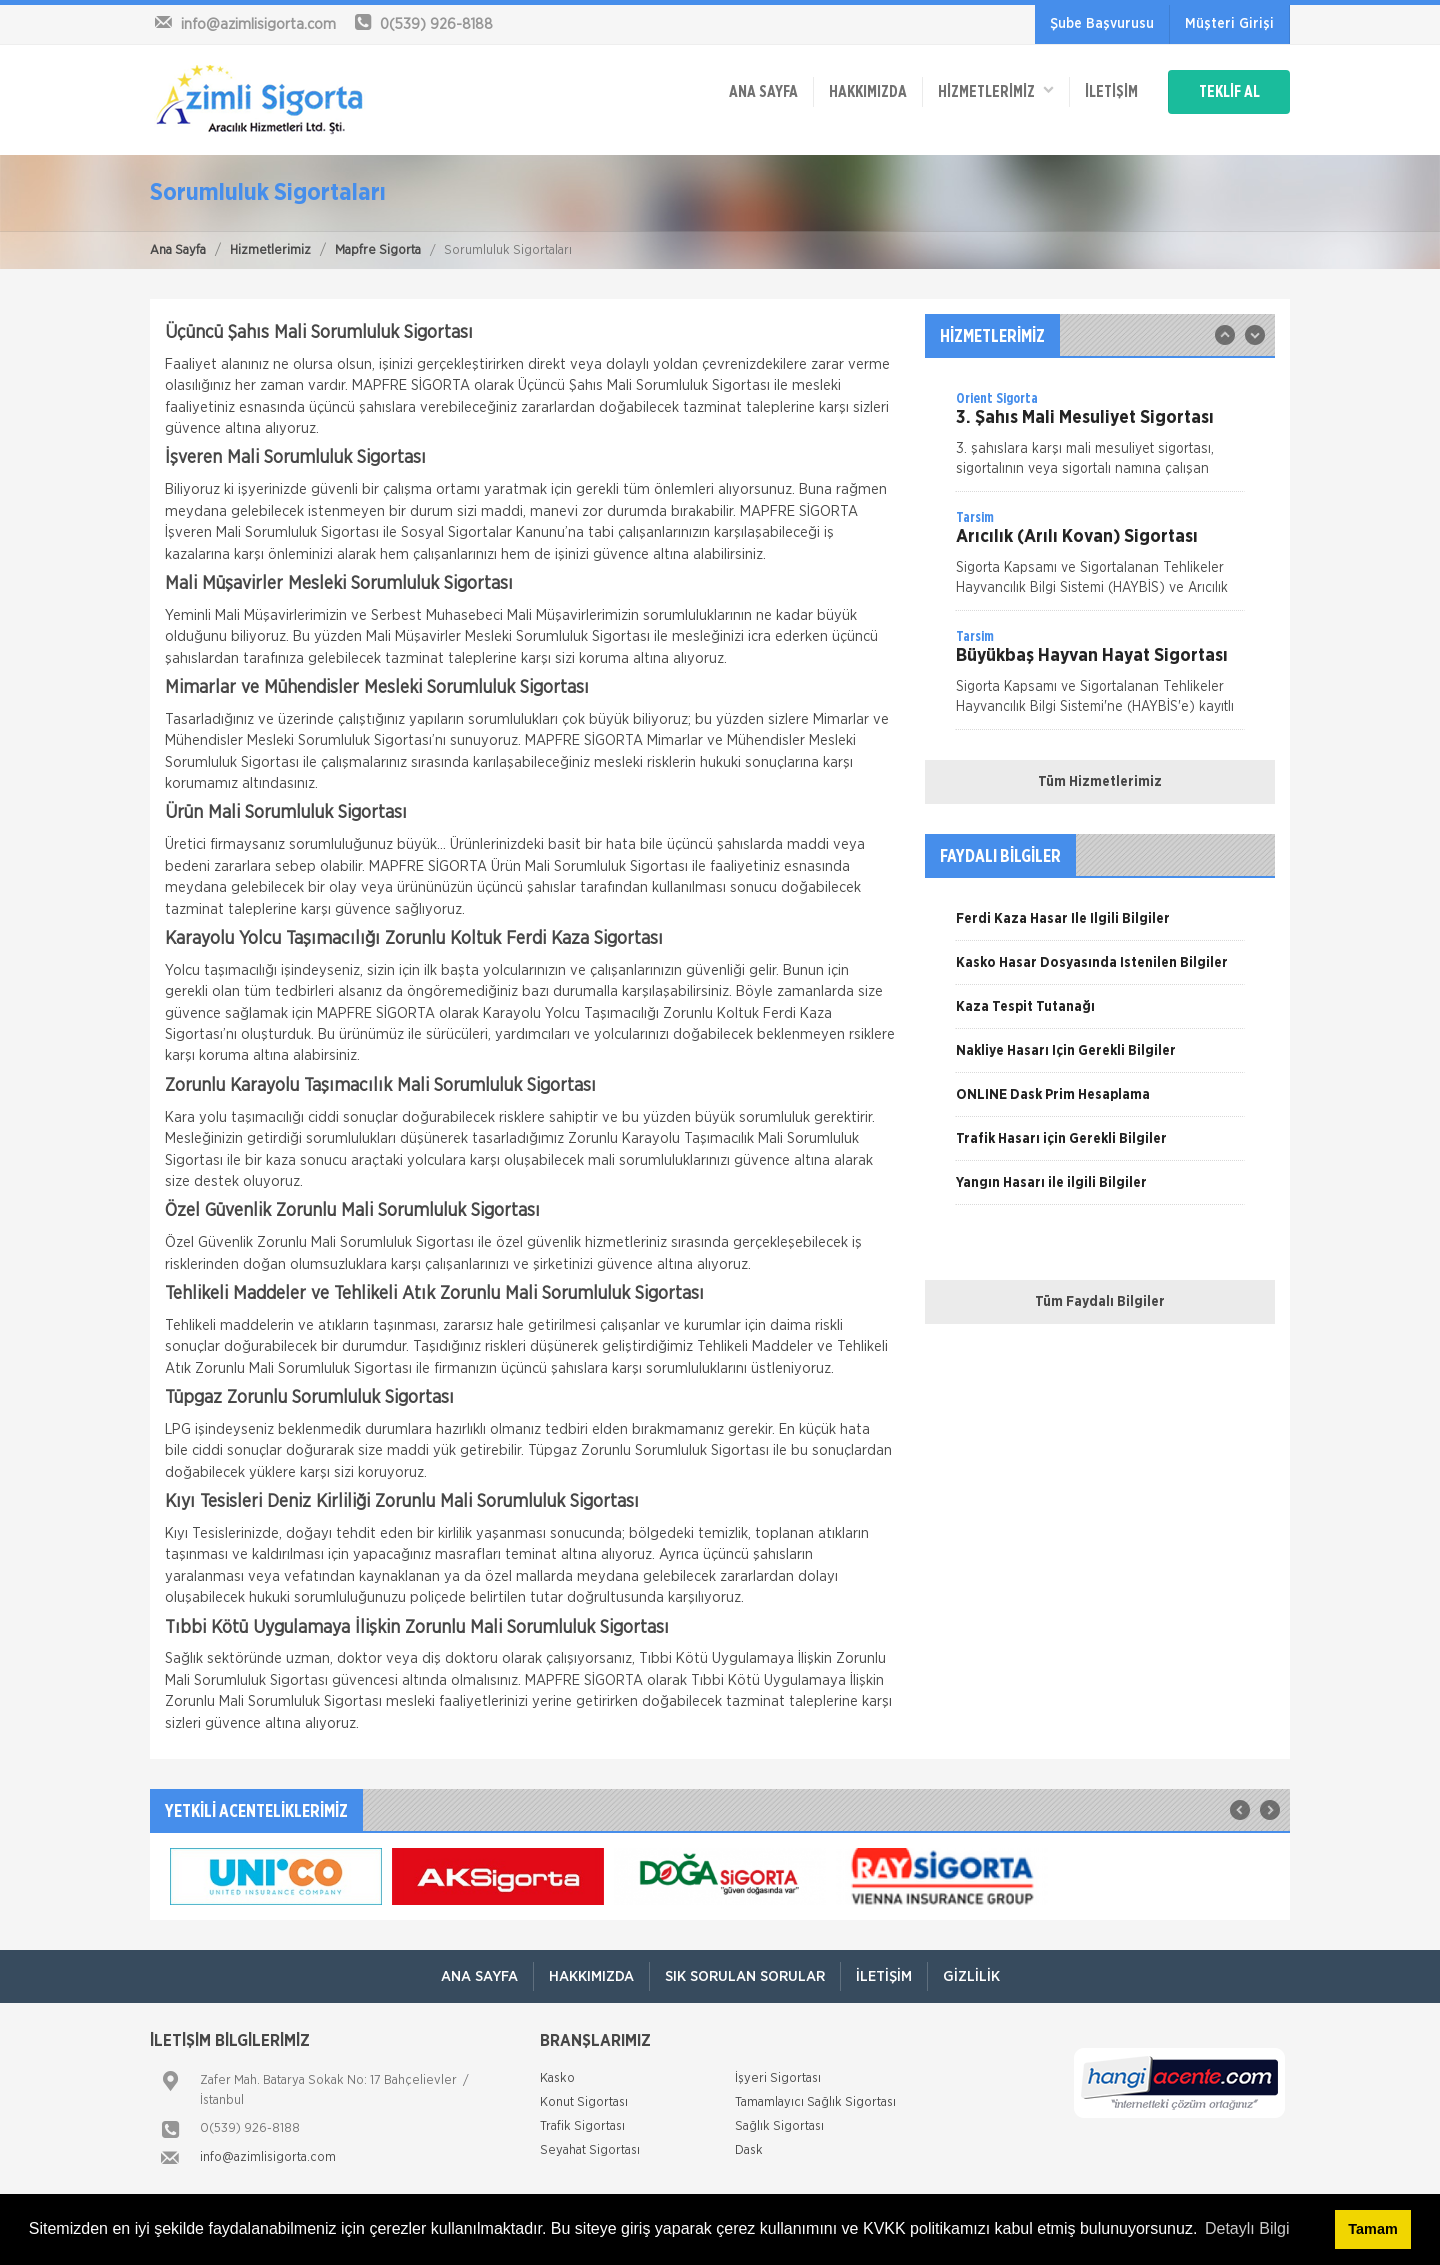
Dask (749, 2150)
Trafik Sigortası (582, 2126)
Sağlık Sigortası (779, 2126)
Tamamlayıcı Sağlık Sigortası (815, 2102)
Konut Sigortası (584, 2102)
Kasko (557, 2078)
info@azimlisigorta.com (268, 2157)
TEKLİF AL (1229, 92)
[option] (1100, 440)
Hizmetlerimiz (270, 250)
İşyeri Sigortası (778, 2078)
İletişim (1111, 92)
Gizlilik (971, 1976)
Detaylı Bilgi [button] (1247, 2228)
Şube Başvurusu (1102, 24)
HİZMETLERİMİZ (996, 90)
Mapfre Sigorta (378, 250)
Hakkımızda (868, 92)
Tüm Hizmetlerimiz (1100, 782)
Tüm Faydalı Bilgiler (1100, 1302)
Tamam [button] (1372, 2229)
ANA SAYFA (763, 92)
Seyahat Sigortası (590, 2150)
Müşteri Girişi (1229, 24)
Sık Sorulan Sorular (745, 1976)
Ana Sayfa (178, 250)
